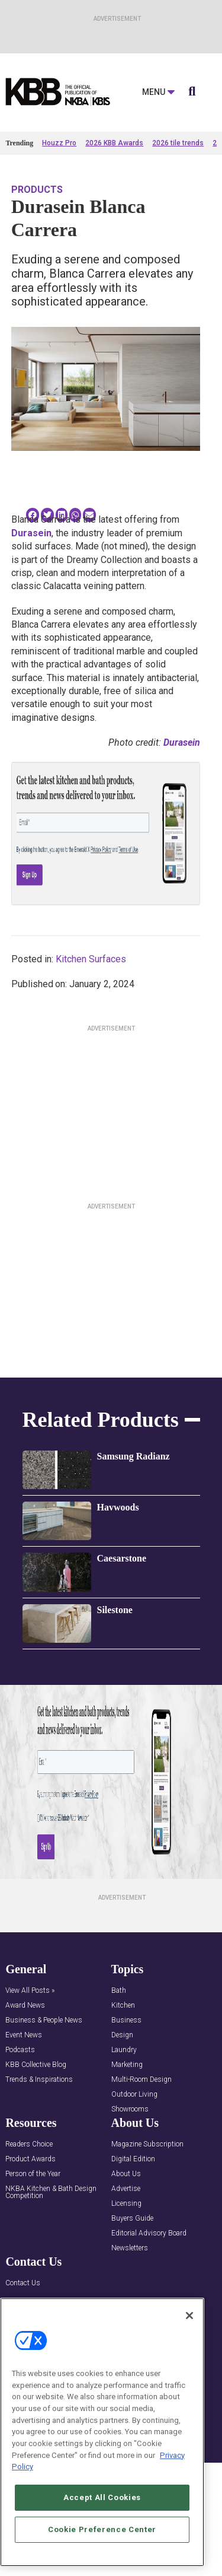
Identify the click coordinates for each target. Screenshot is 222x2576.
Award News (25, 2005)
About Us (126, 2174)
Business (126, 2020)
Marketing (127, 2065)
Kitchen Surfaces (91, 959)
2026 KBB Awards (114, 143)
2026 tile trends (178, 143)
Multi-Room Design (141, 2080)
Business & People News (43, 2020)
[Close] (189, 2316)
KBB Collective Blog (35, 2065)
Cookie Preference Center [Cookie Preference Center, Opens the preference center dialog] (102, 2529)
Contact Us (22, 2283)
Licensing (126, 2204)
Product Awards (30, 2159)
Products (37, 189)
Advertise (125, 2189)
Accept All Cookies (102, 2497)
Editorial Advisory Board (148, 2233)
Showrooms (130, 2109)
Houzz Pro (59, 143)
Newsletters (129, 2248)
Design (122, 2035)
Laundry (124, 2050)
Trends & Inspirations (39, 2080)
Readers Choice (29, 2144)
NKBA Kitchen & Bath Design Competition (50, 2192)
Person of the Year (32, 2174)
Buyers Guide (132, 2218)
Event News (23, 2035)
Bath (118, 1991)
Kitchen (123, 2005)
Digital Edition (133, 2159)
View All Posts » (29, 1991)
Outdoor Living (134, 2094)
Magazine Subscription (147, 2144)
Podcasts (20, 2050)
